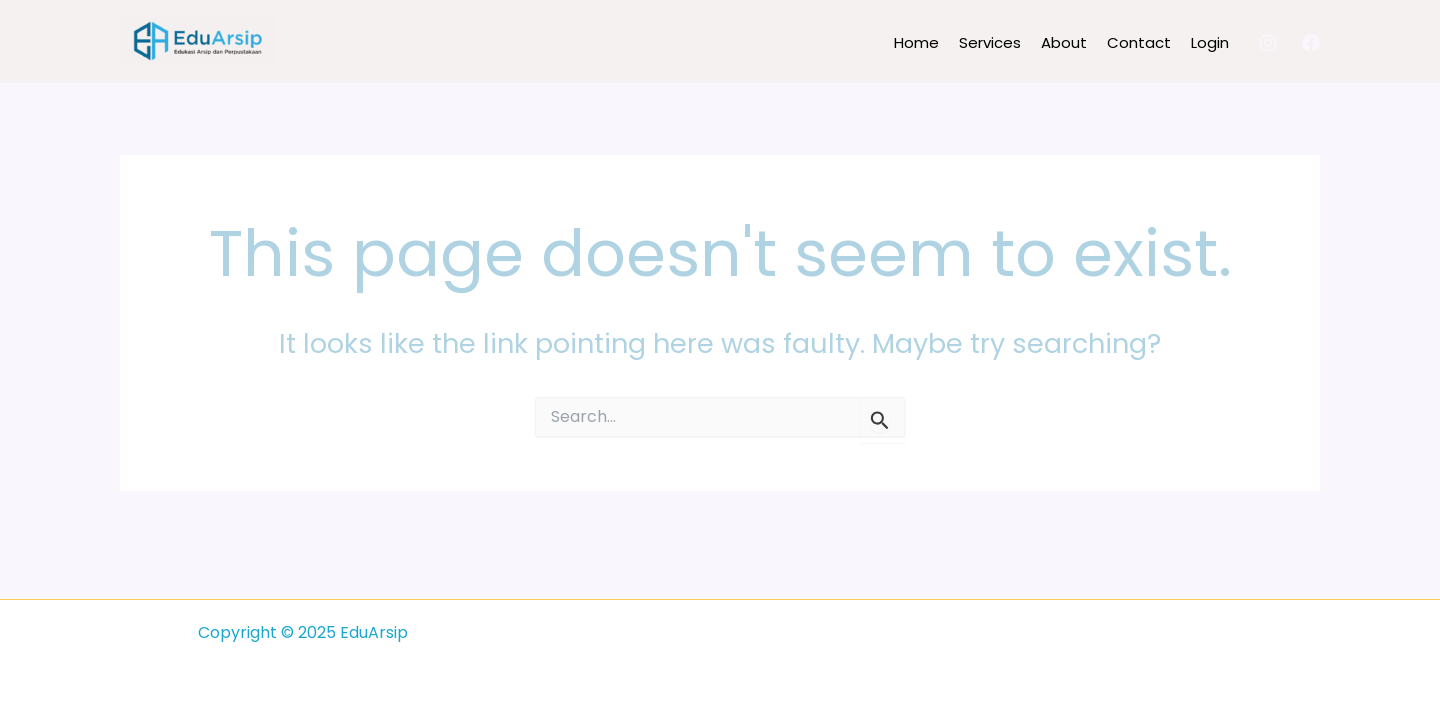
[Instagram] (1268, 43)
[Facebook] (1311, 43)
